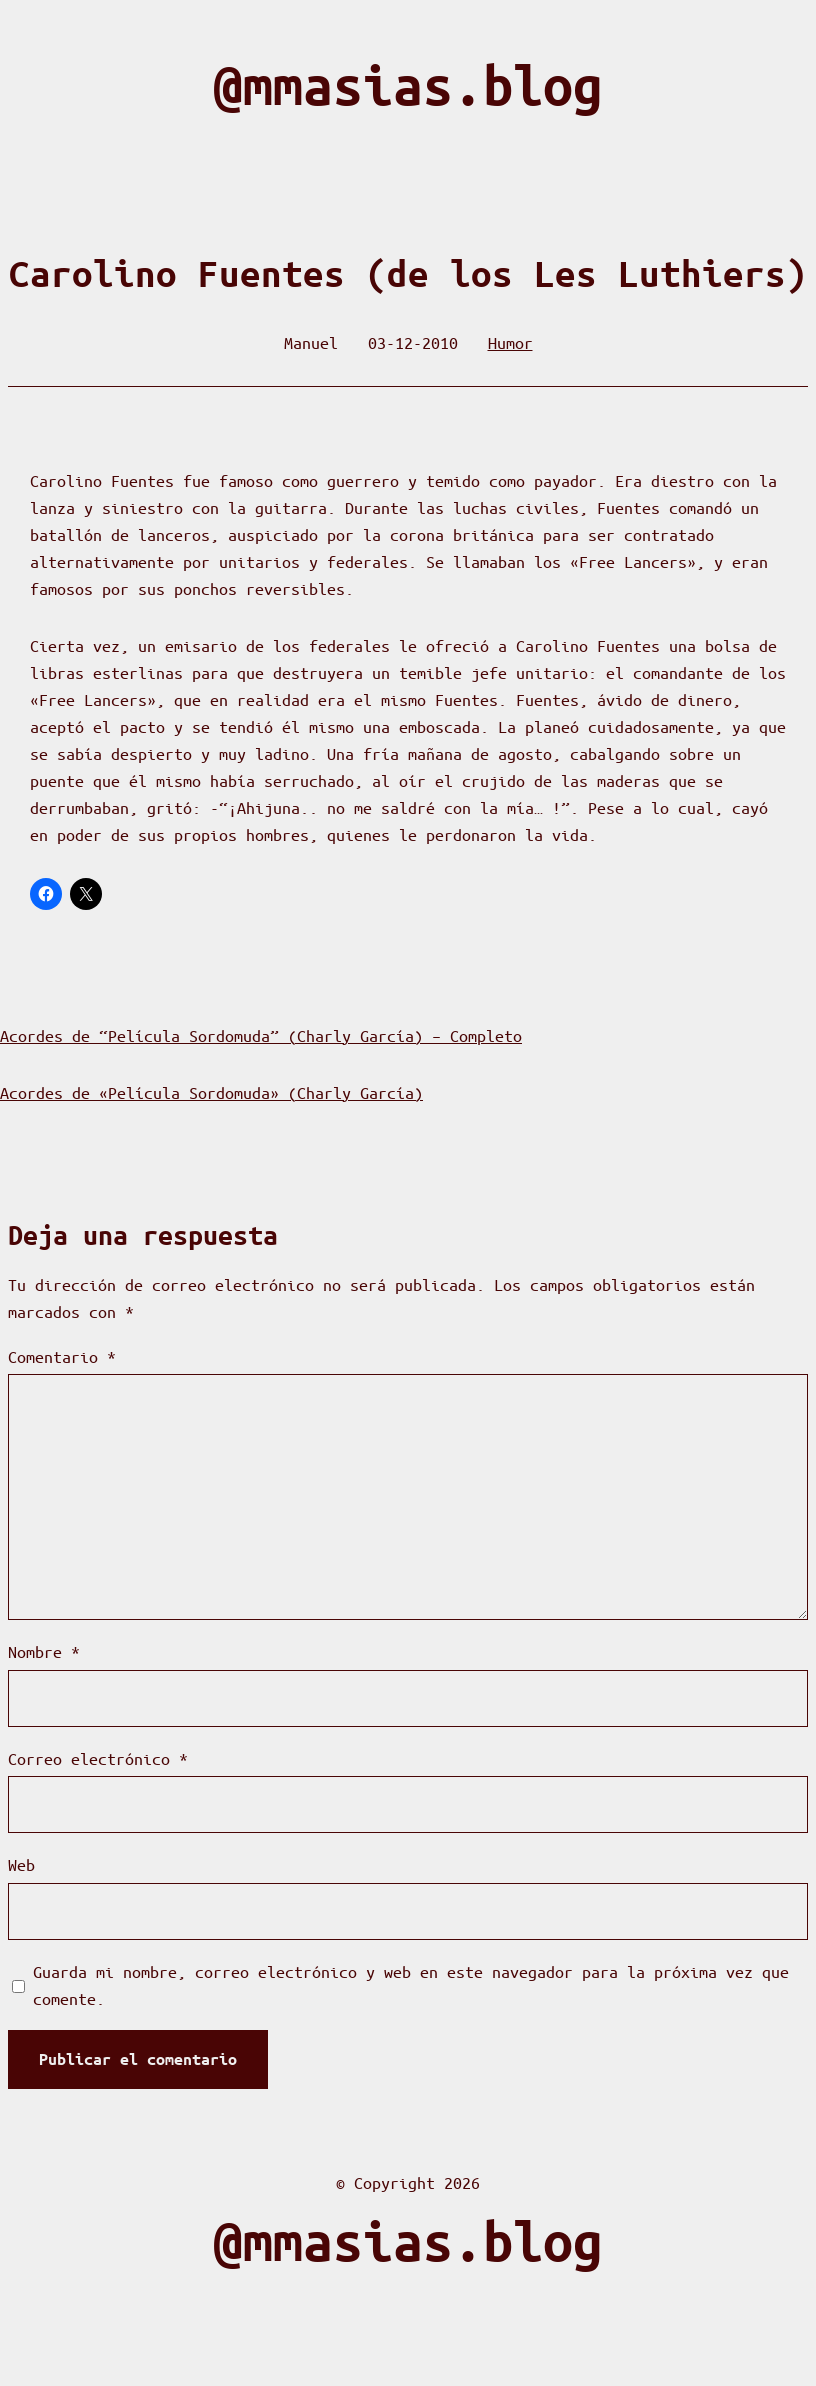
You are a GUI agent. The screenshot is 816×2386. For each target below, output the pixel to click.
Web (21, 1864)
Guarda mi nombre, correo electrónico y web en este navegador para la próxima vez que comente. (411, 1985)
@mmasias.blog (408, 85)
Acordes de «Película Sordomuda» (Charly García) (211, 1092)
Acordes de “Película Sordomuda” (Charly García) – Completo (261, 1035)
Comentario (62, 1356)
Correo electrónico (98, 1758)
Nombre (44, 1651)
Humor (510, 342)
